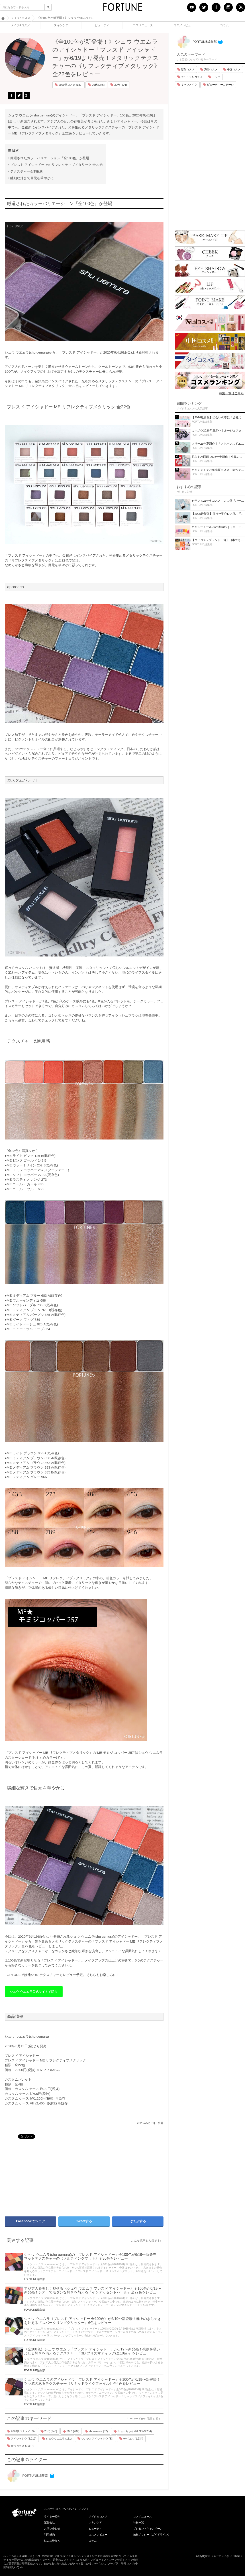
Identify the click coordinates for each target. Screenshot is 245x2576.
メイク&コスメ (20, 25)
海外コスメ (208, 69)
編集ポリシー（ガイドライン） (152, 2534)
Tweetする (84, 2221)
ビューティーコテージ (218, 84)
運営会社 (49, 2522)
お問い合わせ (52, 2528)
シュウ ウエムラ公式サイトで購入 (33, 1991)
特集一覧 (138, 2522)
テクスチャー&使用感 (26, 171)
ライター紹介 (52, 2516)
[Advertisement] (42, 2175)
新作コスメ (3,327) (20, 2446)
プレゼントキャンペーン (148, 2528)
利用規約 (49, 2534)
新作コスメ (185, 69)
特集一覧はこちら (231, 393)
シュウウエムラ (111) (57, 2438)
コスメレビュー (184, 25)
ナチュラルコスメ (189, 77)
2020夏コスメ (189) (68, 85)
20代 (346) (96, 85)
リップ (214, 77)
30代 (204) (118, 85)
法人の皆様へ (52, 2540)
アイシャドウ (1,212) (21, 2438)
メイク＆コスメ (98, 2516)
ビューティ (102, 25)
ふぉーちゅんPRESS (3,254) (133, 2431)
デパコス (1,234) (131, 2438)
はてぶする (137, 2221)
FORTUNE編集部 (34, 2279)
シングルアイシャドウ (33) (96, 2438)
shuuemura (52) (96, 2431)
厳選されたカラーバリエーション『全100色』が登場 (49, 158)
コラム (224, 25)
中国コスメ (231, 69)
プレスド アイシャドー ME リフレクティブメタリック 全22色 (56, 165)
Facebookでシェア (30, 2221)
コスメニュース (143, 25)
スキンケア (61, 25)
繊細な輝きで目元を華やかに (32, 178)
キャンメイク (187, 84)
